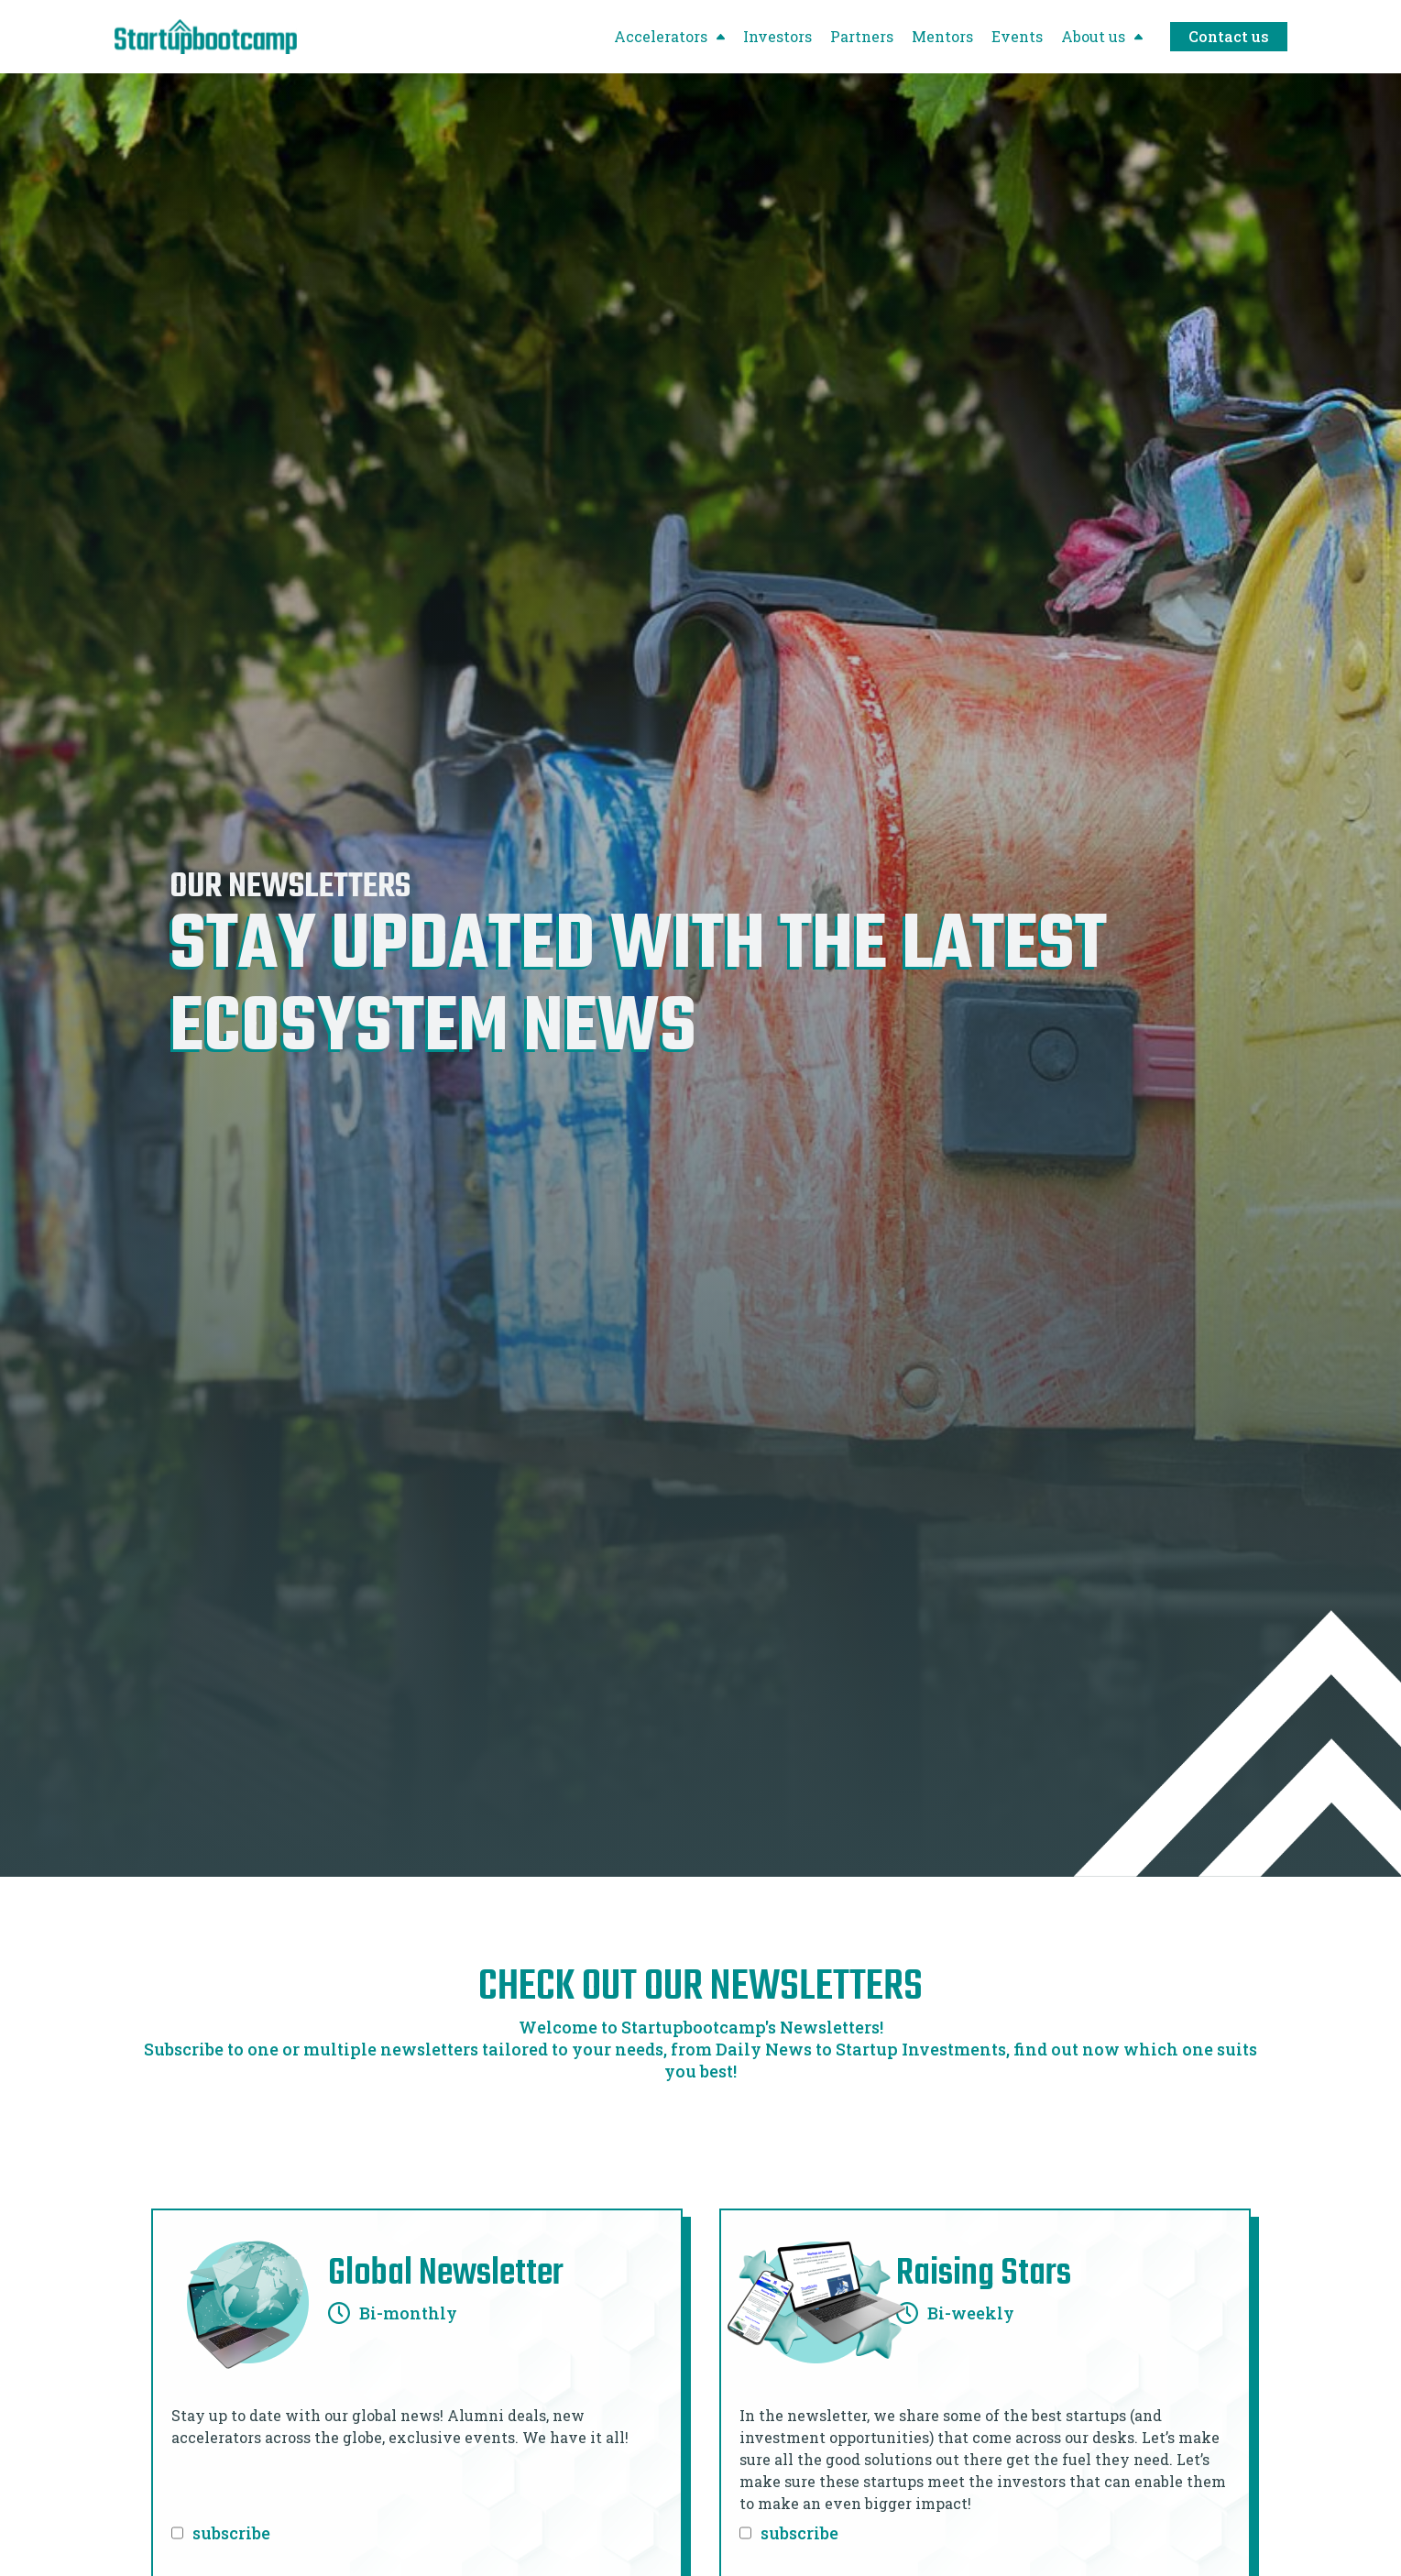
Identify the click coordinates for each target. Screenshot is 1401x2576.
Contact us (1228, 36)
